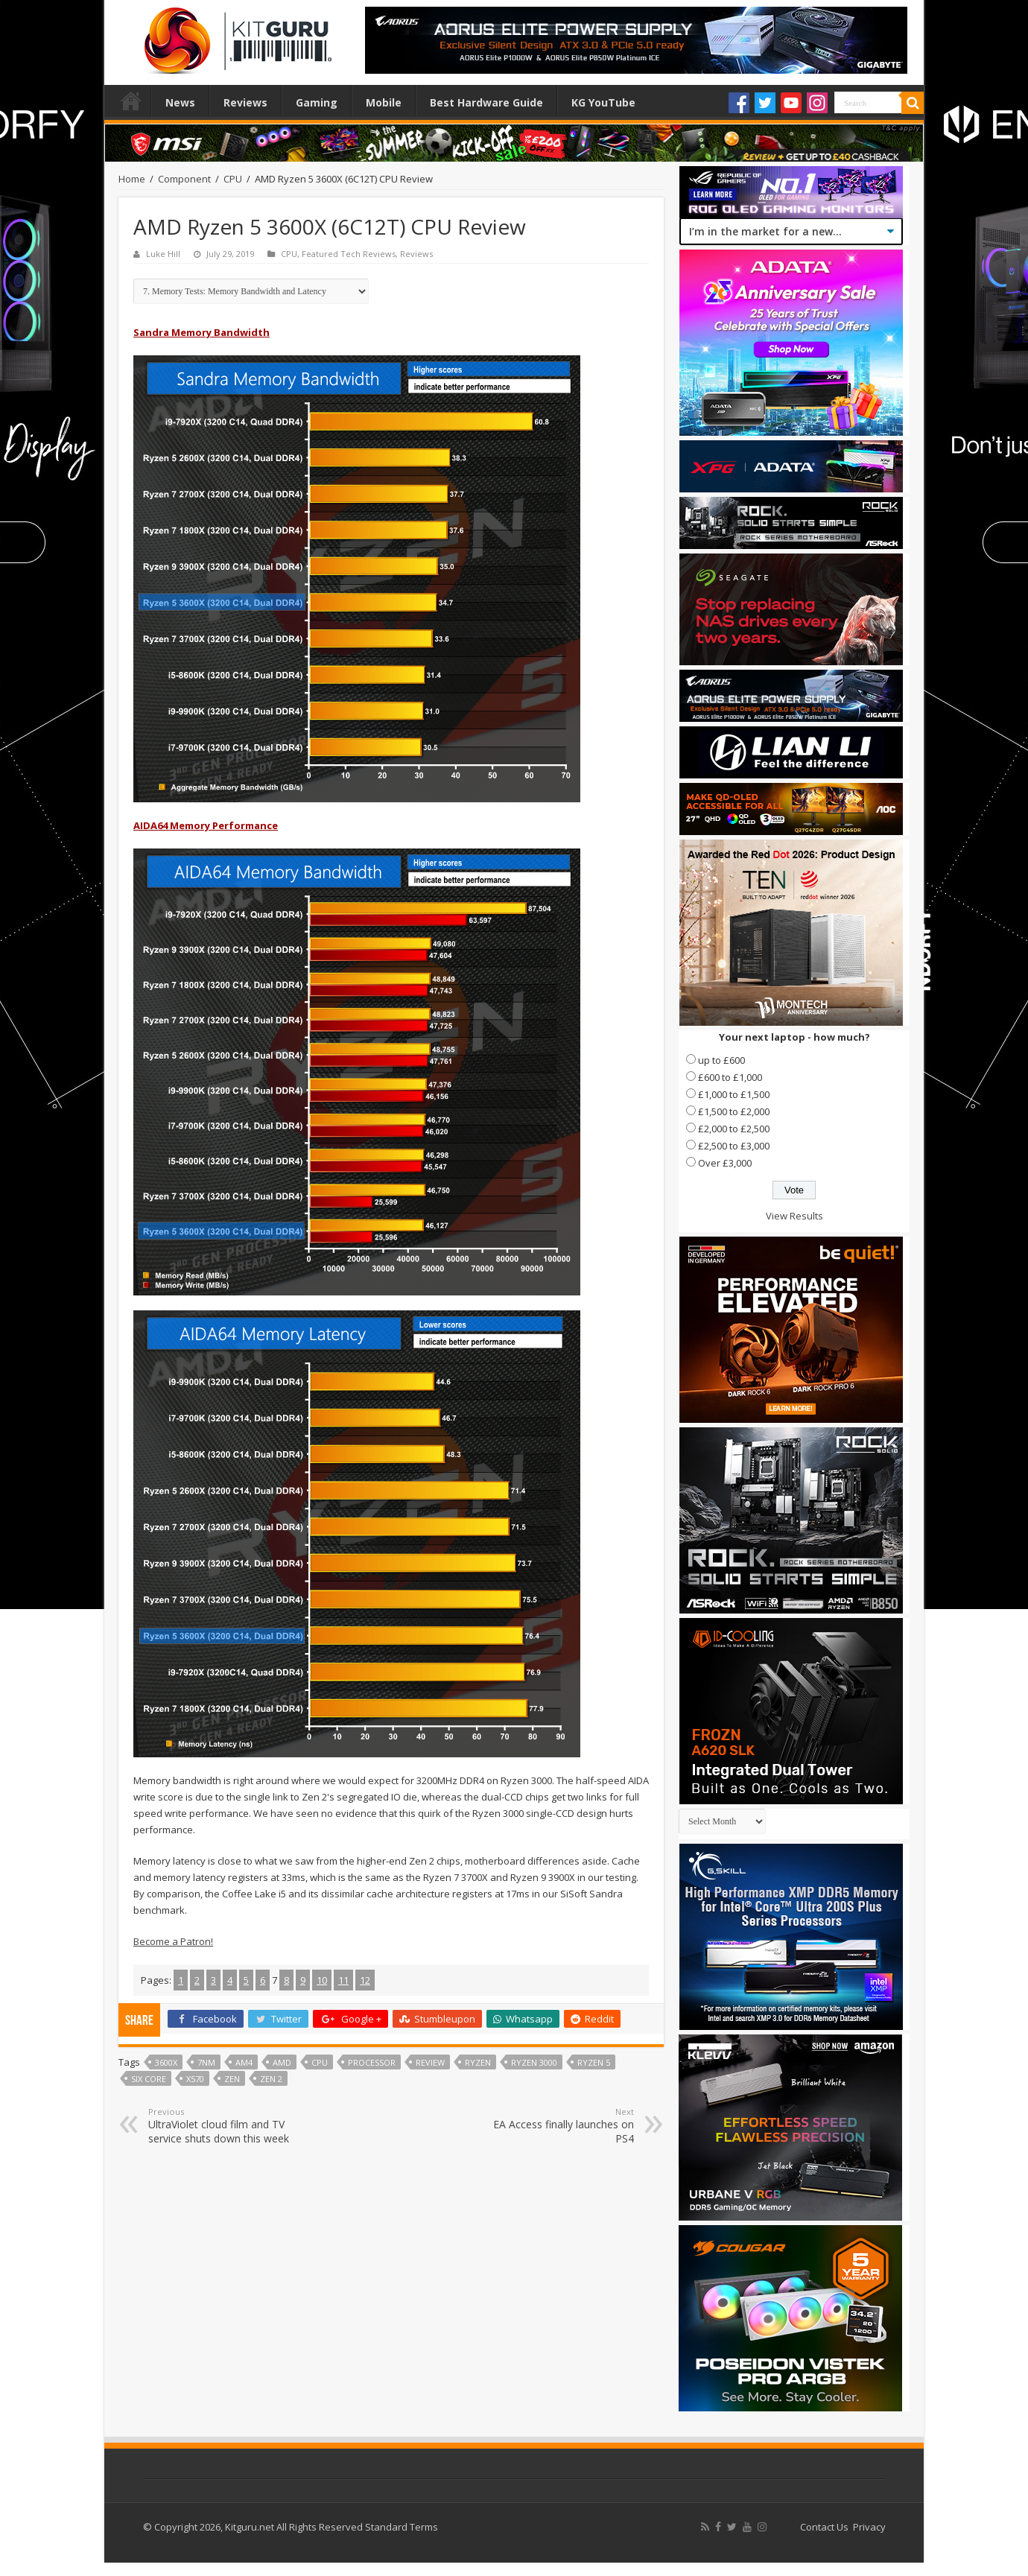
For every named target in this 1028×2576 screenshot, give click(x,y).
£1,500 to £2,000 (734, 1111)
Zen (232, 2078)
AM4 (244, 2062)
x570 (195, 2078)
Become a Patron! (173, 1941)
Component (184, 178)
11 (343, 1980)
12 (365, 1980)
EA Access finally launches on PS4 (557, 2125)
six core (148, 2078)
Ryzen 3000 (534, 2062)
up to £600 (721, 1060)
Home (131, 100)
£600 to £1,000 (730, 1077)
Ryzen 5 (593, 2062)
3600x (166, 2062)
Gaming (316, 102)
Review (430, 2062)
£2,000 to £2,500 (734, 1128)
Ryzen (478, 2062)
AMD (282, 2062)
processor (372, 2062)
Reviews (245, 102)
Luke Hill (163, 253)
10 (322, 1980)
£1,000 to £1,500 (734, 1094)
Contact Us (824, 2527)
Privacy (869, 2527)
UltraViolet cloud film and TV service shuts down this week (224, 2125)
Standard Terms (401, 2527)
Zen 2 (271, 2078)
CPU (232, 178)
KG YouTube (603, 102)
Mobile (384, 102)
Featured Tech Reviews (349, 253)
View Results (794, 1215)
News (180, 102)
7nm (206, 2062)
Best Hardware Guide (486, 102)
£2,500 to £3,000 (734, 1145)
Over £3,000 (725, 1163)
